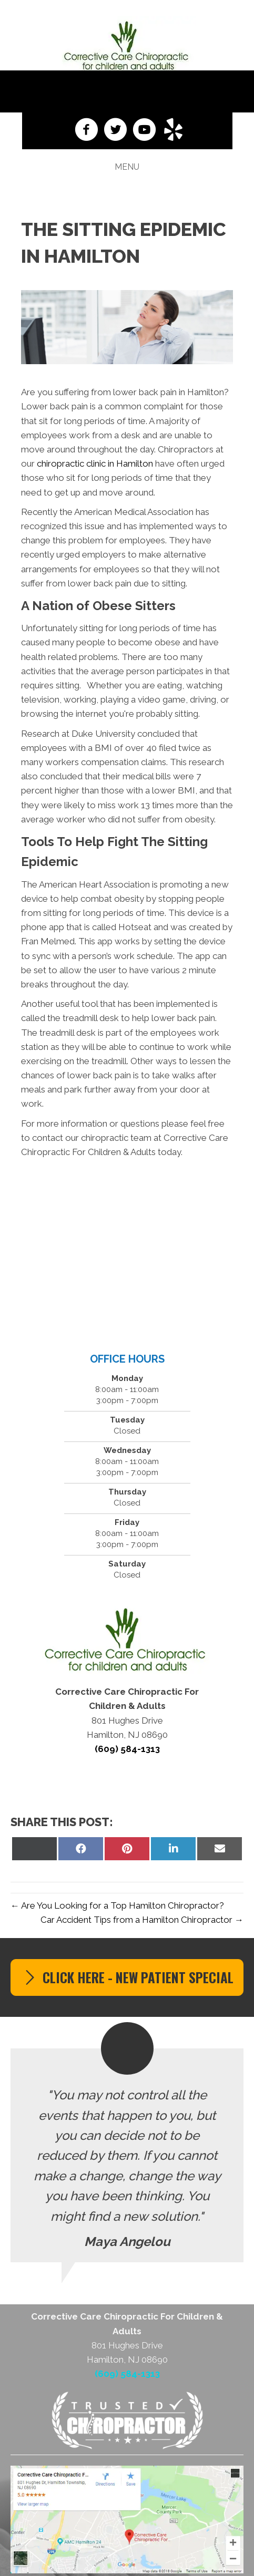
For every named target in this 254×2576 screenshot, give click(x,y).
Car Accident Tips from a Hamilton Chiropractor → (141, 1919)
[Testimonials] (127, 2155)
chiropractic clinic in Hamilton (95, 463)
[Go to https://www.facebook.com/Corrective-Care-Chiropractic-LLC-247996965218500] (86, 131)
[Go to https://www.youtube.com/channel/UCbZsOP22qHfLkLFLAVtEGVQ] (144, 131)
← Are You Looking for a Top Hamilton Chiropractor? (117, 1905)
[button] (127, 1977)
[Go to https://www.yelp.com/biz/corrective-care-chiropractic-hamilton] (173, 131)
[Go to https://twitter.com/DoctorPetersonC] (115, 131)
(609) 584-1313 (127, 91)
